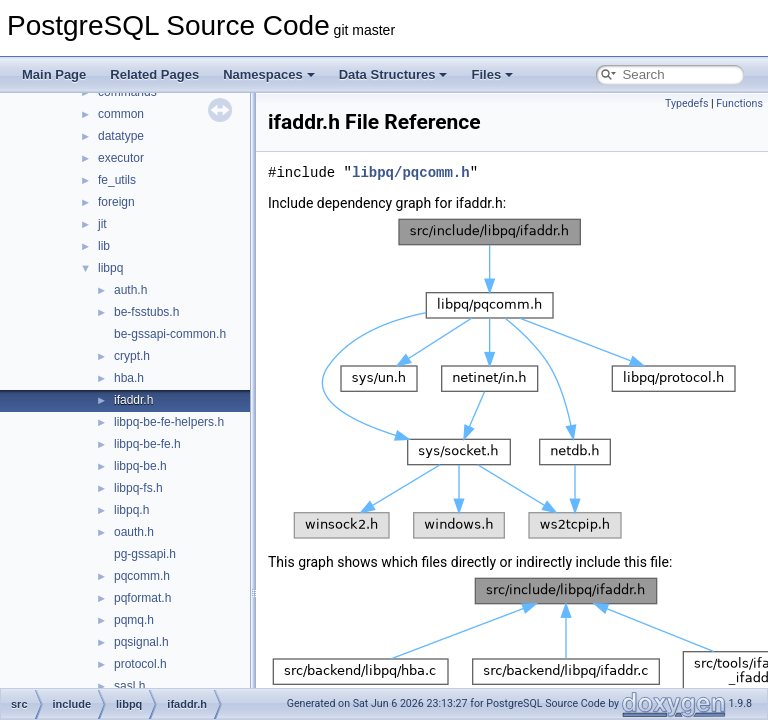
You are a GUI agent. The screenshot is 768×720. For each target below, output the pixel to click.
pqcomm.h (142, 576)
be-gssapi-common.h (170, 334)
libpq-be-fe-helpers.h (169, 422)
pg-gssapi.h (145, 554)
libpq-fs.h (138, 488)
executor (121, 158)
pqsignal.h (141, 642)
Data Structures (393, 74)
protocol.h (140, 664)
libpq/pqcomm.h (411, 172)
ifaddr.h (133, 400)
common (121, 114)
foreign (116, 202)
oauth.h (134, 532)
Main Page (54, 74)
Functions (739, 103)
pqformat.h (142, 598)
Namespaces (269, 74)
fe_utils (117, 180)
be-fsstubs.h (146, 312)
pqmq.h (134, 620)
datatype (121, 136)
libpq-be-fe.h (147, 444)
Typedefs (687, 103)
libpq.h (131, 510)
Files (492, 74)
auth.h (130, 290)
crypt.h (132, 356)
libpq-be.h (140, 466)
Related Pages (154, 74)
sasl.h (129, 686)
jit (102, 224)
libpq (110, 268)
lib (104, 246)
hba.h (129, 378)
